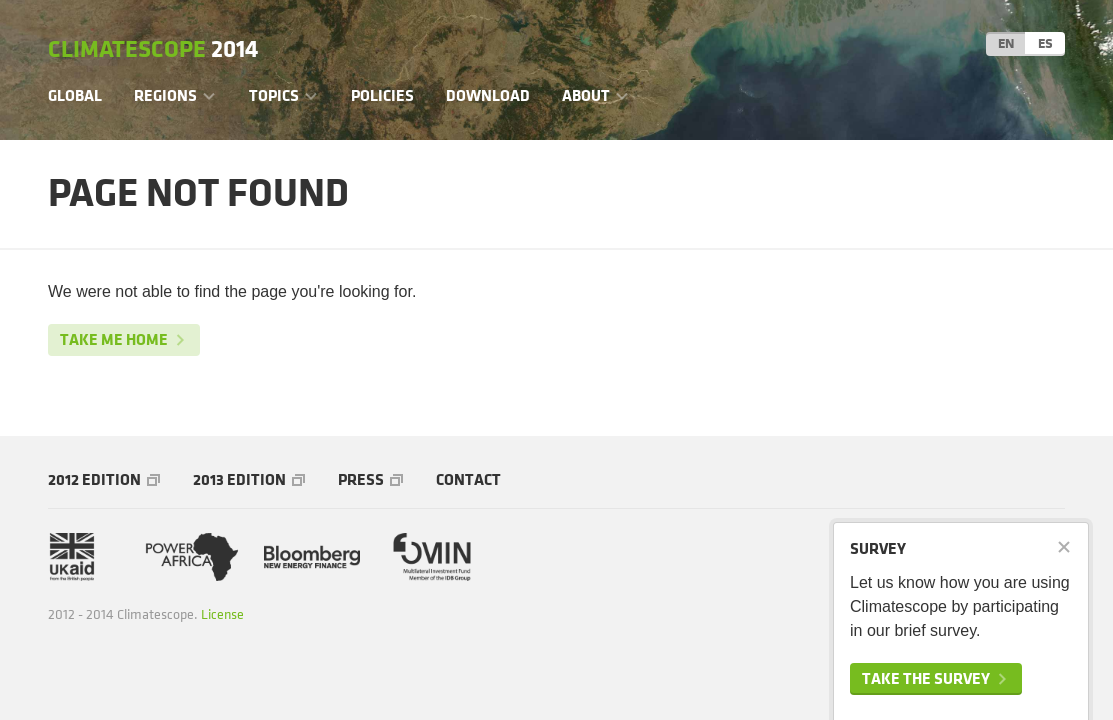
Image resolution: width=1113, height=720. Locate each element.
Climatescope (153, 50)
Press (361, 479)
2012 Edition (94, 479)
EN (1006, 43)
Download (488, 95)
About (586, 95)
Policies (382, 95)
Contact (468, 479)
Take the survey (926, 678)
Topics (274, 95)
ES (1045, 43)
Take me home (114, 339)
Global (75, 95)
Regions (165, 95)
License (222, 614)
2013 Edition (239, 479)
